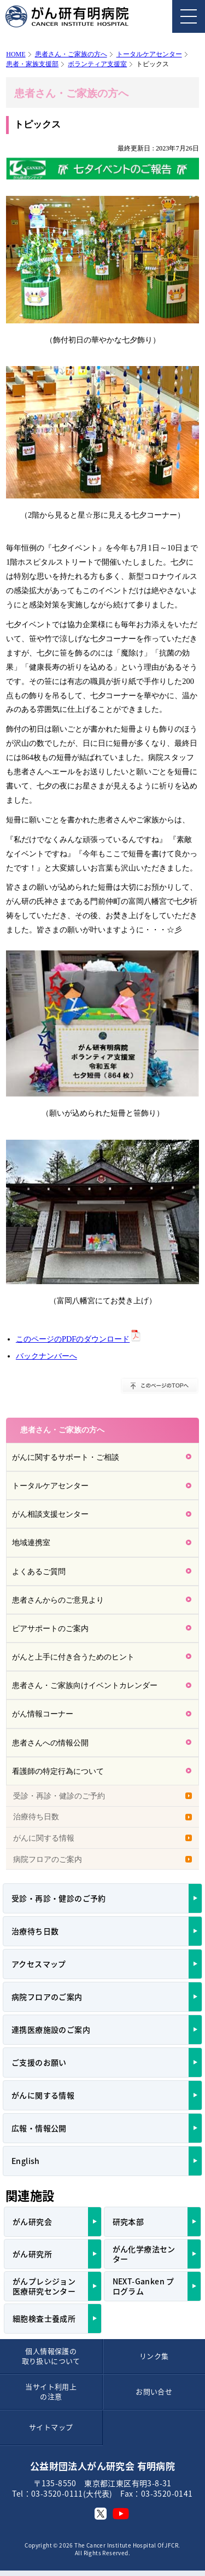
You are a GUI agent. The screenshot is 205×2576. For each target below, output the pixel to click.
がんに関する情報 (43, 1838)
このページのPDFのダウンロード (73, 1339)
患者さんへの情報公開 (50, 1742)
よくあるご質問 (39, 1571)
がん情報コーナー (42, 1713)
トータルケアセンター (149, 54)
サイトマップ (51, 2427)
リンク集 (154, 2356)
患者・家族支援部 (32, 64)
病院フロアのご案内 (47, 1859)
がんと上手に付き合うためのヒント (73, 1656)
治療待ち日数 (36, 1816)
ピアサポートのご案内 (50, 1628)
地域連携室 (31, 1542)
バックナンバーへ (46, 1355)
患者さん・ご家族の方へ (71, 54)
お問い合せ (154, 2391)
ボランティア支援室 (97, 64)
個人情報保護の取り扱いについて (51, 2356)
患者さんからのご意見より (58, 1600)
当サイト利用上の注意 (51, 2391)
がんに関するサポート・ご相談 (65, 1457)
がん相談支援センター (50, 1514)
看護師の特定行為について (58, 1771)
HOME (15, 54)
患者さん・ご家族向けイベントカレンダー (84, 1685)
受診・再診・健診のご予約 (59, 1795)
